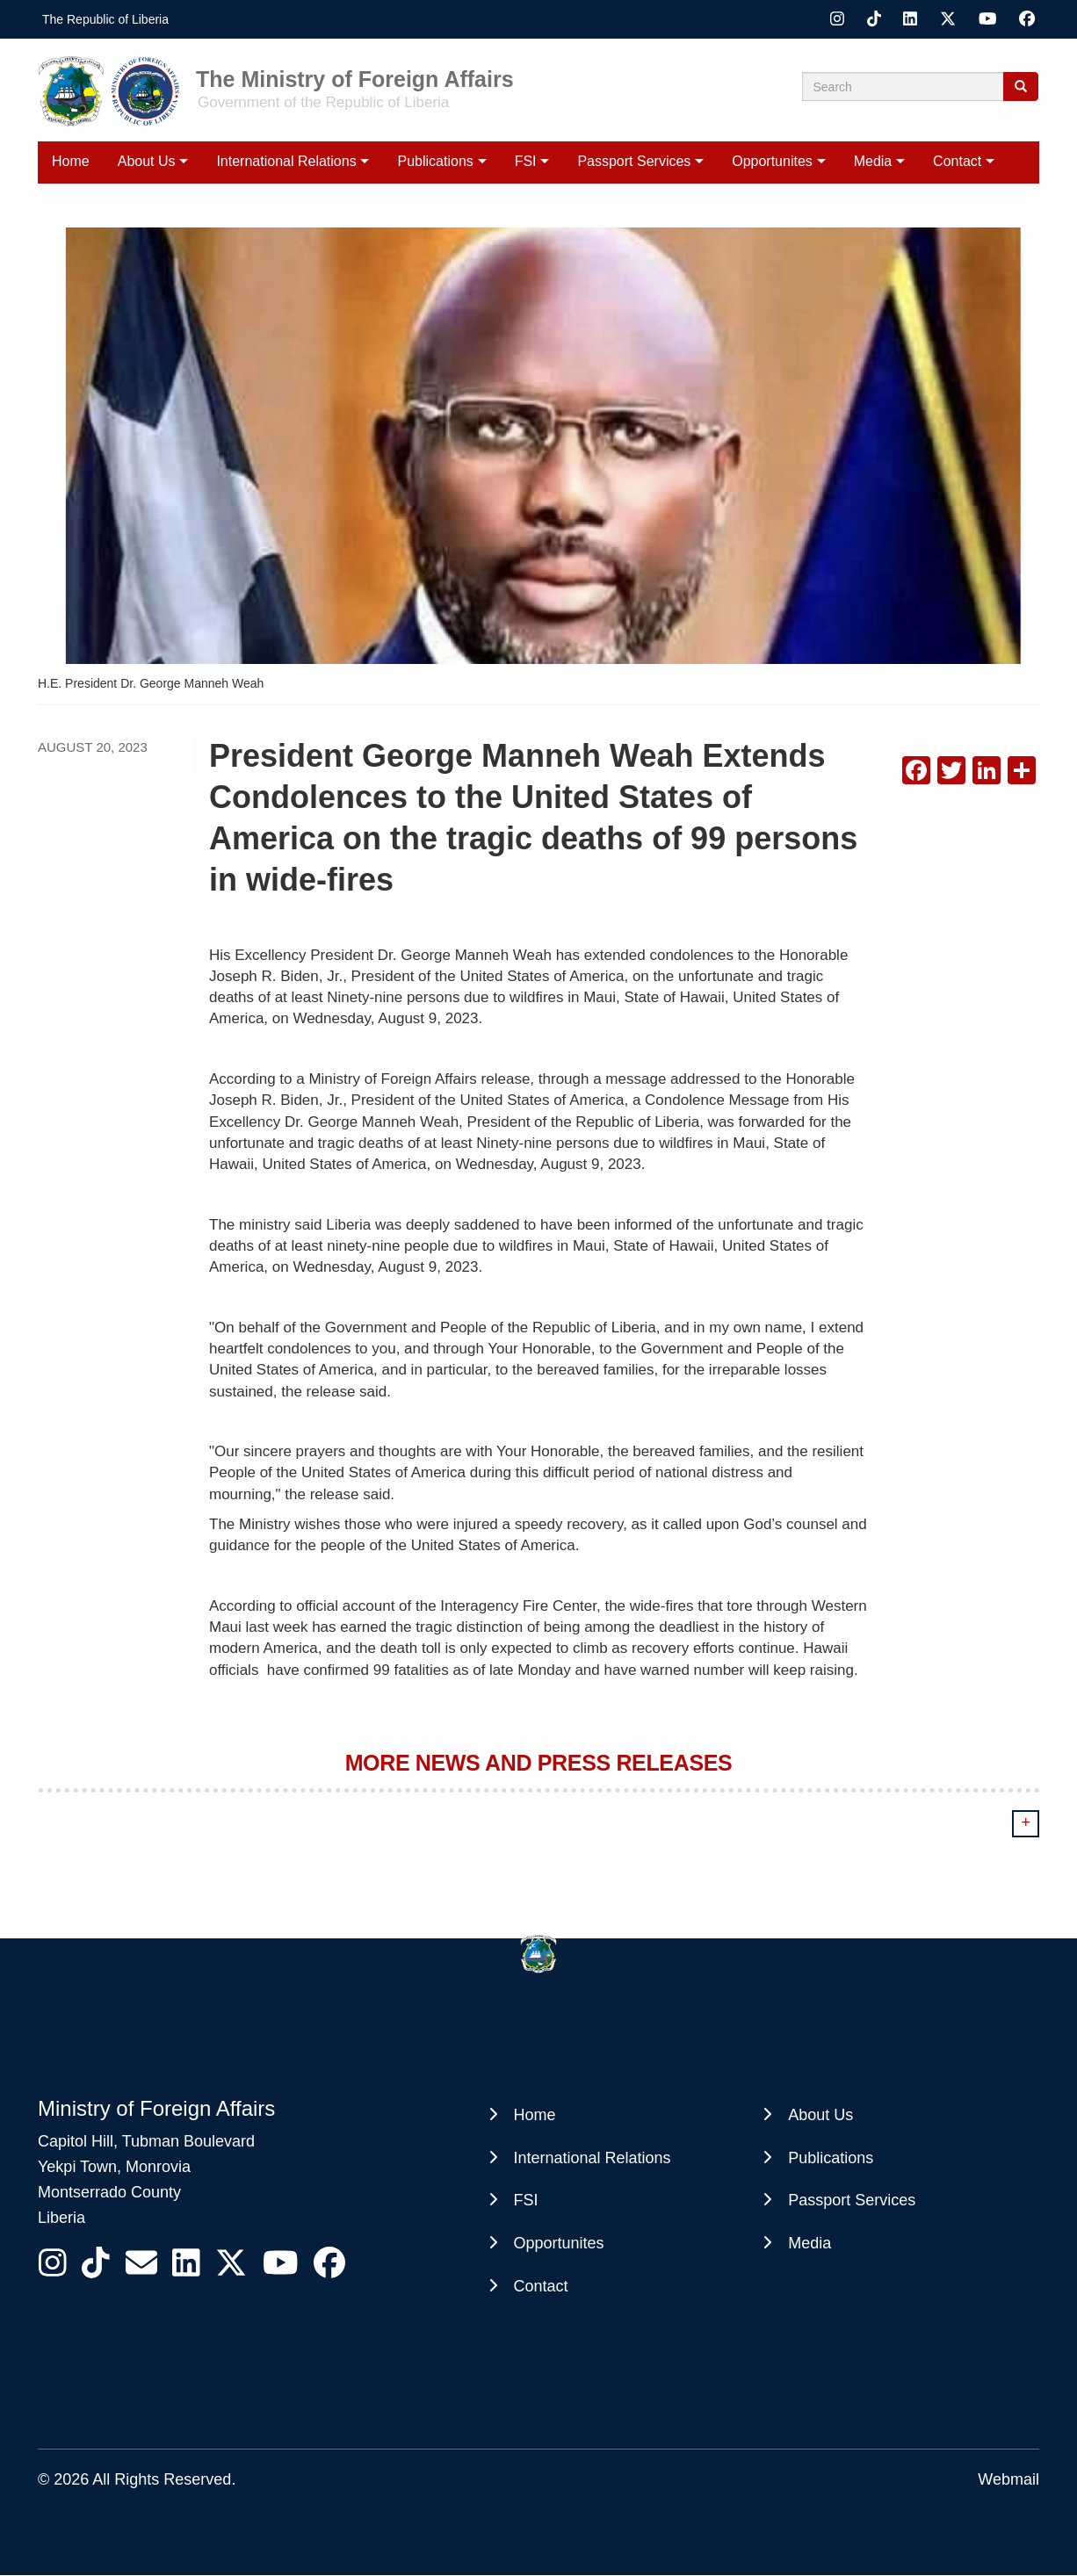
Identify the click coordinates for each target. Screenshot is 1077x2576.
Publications (435, 161)
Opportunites (772, 161)
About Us (147, 161)
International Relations (286, 161)
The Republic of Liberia (105, 19)
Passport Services (633, 161)
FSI (526, 161)
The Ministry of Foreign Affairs (355, 78)
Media (873, 161)
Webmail (1008, 2479)
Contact (957, 161)
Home (71, 161)
